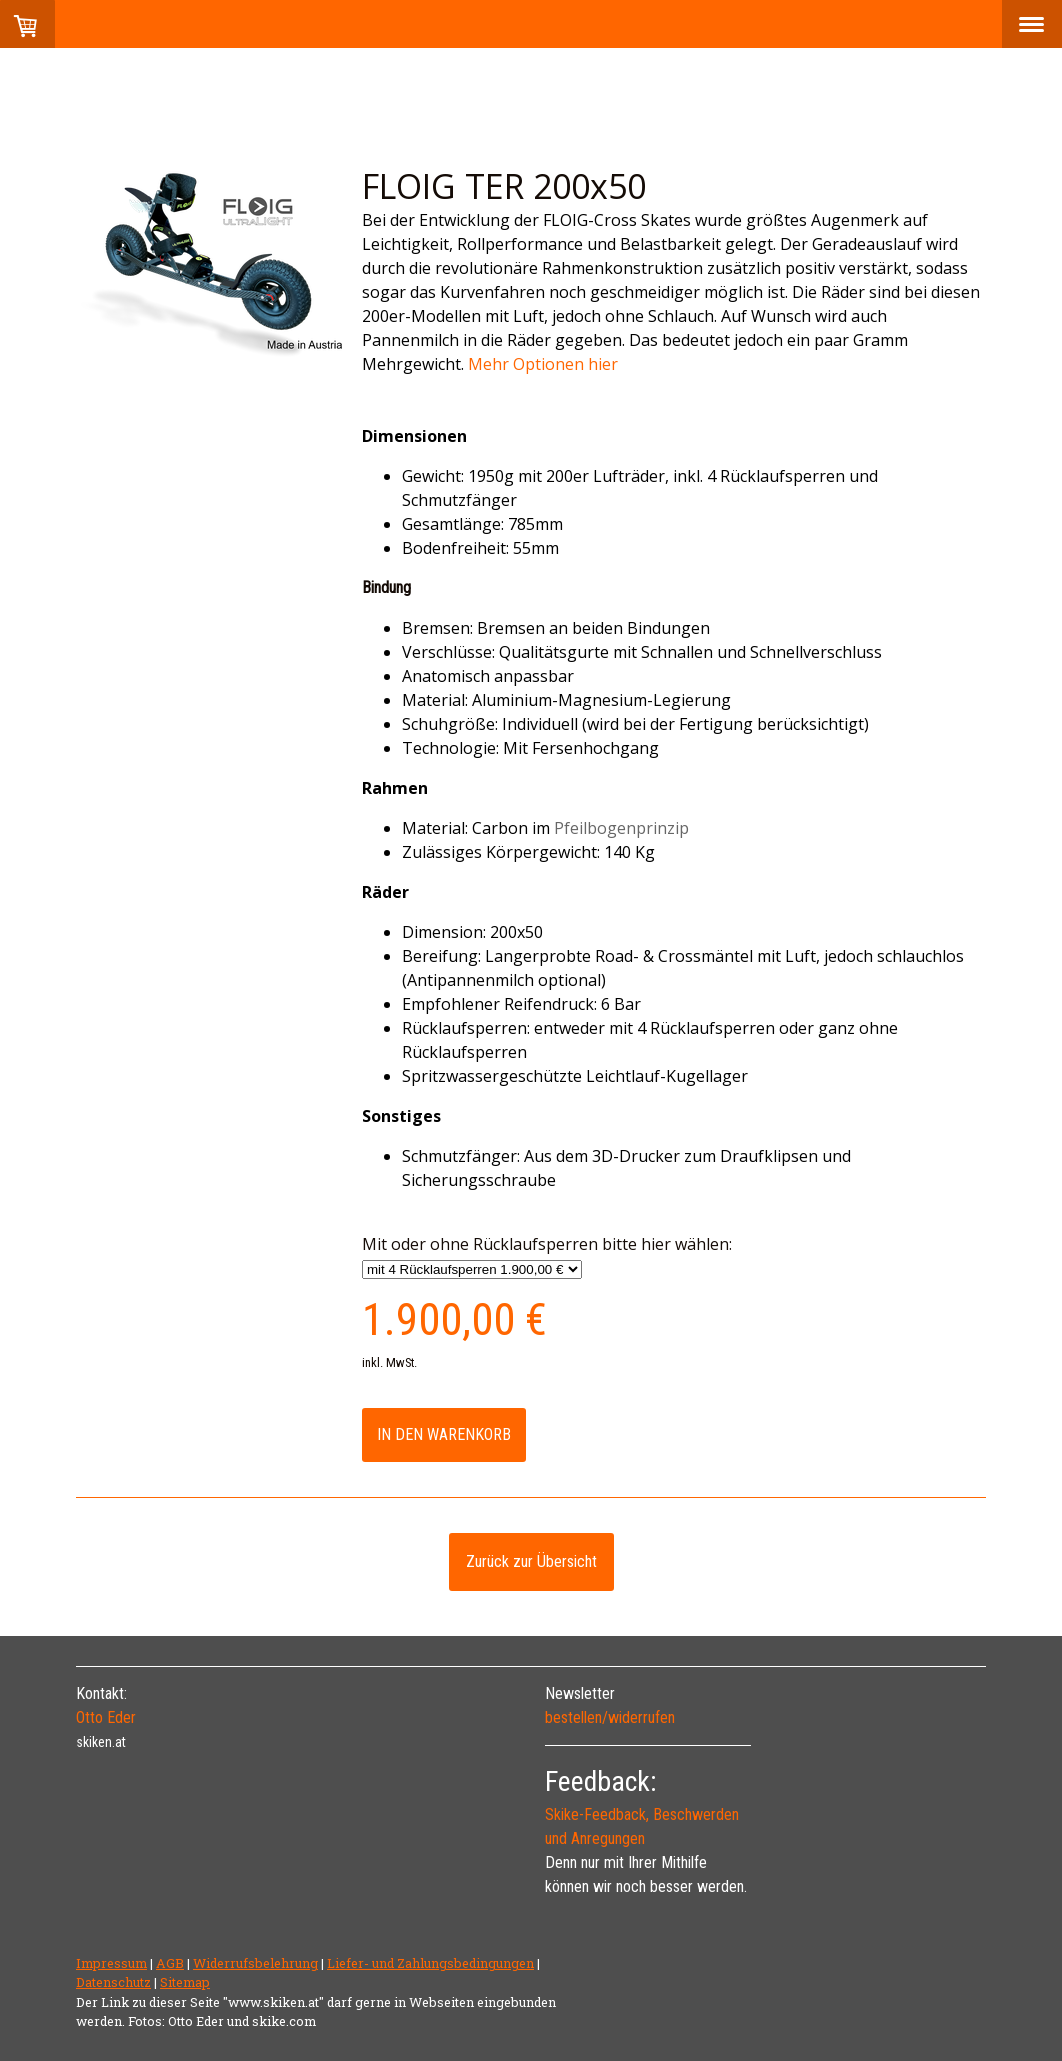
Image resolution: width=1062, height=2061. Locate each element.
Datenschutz (113, 1982)
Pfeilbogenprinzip (621, 828)
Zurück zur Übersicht (531, 1561)
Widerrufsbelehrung (255, 1963)
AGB (170, 1963)
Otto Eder (106, 1717)
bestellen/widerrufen (610, 1717)
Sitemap (185, 1982)
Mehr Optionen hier (545, 364)
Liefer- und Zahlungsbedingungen (430, 1963)
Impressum (111, 1963)
